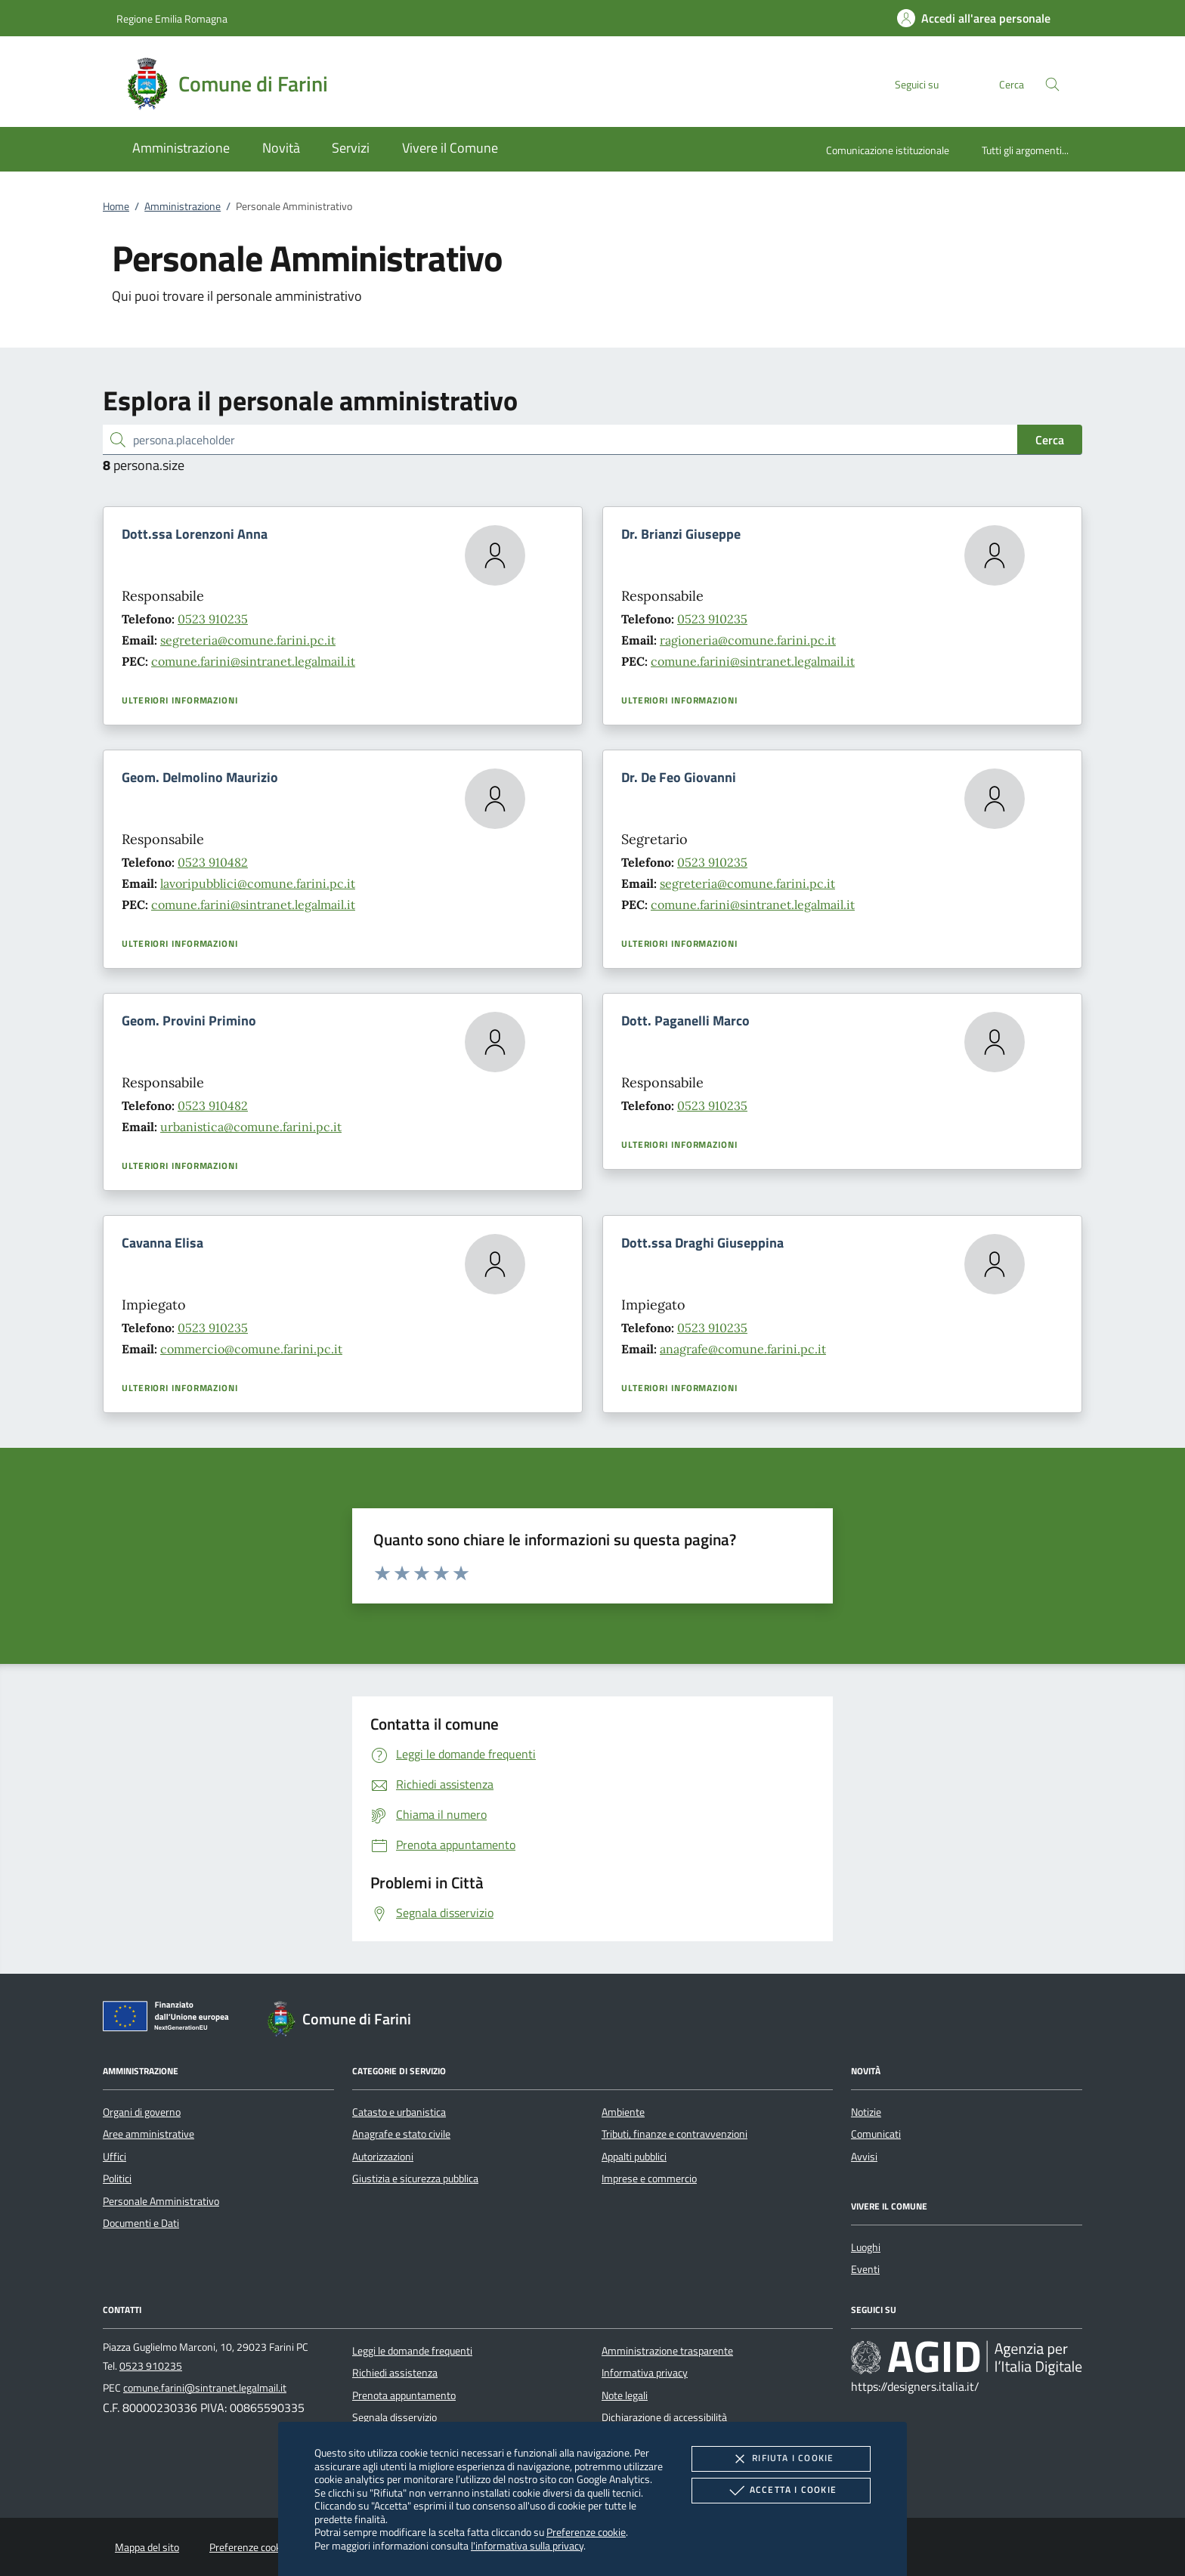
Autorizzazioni (382, 2156)
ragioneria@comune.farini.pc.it (748, 640)
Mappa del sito (147, 2547)
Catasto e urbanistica (399, 2112)
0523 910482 (213, 862)
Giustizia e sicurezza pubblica (415, 2178)
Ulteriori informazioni (180, 700)
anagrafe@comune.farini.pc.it (743, 1348)
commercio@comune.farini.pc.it (251, 1348)
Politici (117, 2178)
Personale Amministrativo (161, 2201)
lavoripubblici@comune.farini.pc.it (257, 883)
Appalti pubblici (634, 2156)
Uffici (114, 2156)
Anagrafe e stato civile (401, 2134)
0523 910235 (213, 618)
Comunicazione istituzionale (887, 150)
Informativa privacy (645, 2372)
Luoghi (865, 2247)
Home (116, 206)
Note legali (625, 2395)
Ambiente (623, 2112)
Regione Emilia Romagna (171, 18)
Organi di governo (142, 2112)
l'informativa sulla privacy (527, 2545)
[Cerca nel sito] (1052, 84)
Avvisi (864, 2156)
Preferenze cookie (586, 2532)
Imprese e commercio (649, 2178)
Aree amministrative (148, 2134)
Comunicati (876, 2134)
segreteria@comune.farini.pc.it (248, 640)
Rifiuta (781, 2459)
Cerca (1049, 440)
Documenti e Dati (141, 2223)
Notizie (866, 2112)
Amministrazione (182, 206)
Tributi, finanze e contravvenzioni (674, 2134)
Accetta (781, 2491)
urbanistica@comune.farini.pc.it (251, 1126)
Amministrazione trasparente (667, 2351)
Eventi (865, 2269)
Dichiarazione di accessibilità (664, 2417)
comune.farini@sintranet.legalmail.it (253, 661)
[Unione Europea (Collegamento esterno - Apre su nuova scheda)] (170, 2019)
